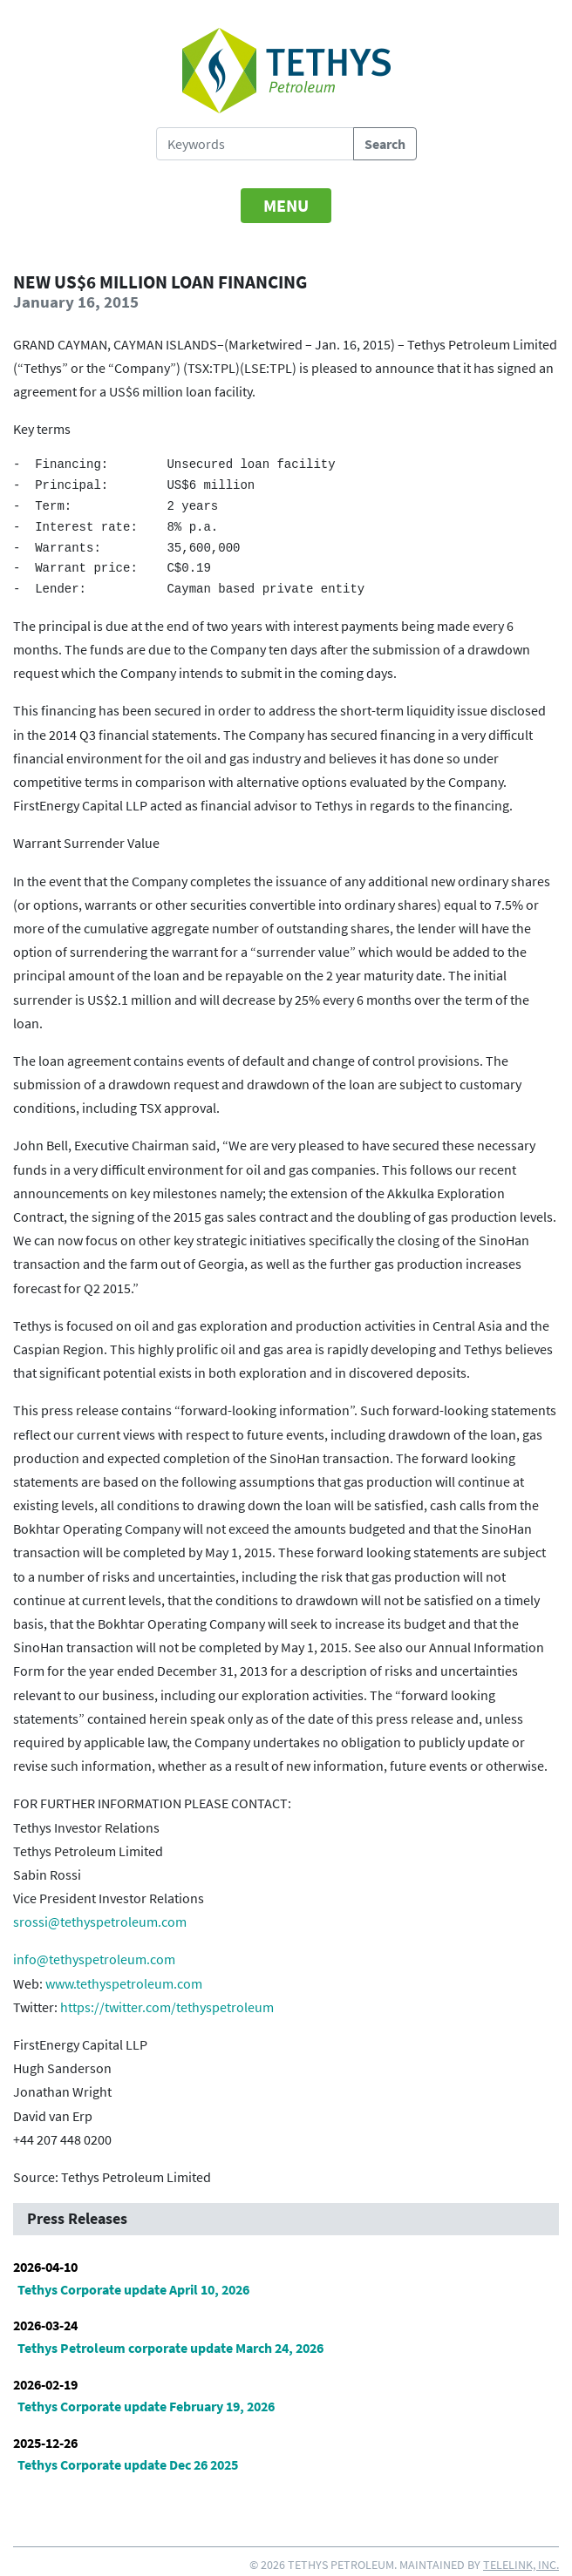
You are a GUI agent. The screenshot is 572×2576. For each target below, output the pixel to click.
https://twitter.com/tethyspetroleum (167, 2007)
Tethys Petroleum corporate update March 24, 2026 (170, 2347)
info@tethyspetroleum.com (94, 1959)
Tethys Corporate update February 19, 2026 (146, 2406)
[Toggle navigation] (286, 205)
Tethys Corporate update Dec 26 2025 (127, 2464)
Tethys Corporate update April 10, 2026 (133, 2289)
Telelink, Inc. (521, 2565)
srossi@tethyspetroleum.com (100, 1921)
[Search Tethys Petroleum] (255, 143)
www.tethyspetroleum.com (123, 1983)
